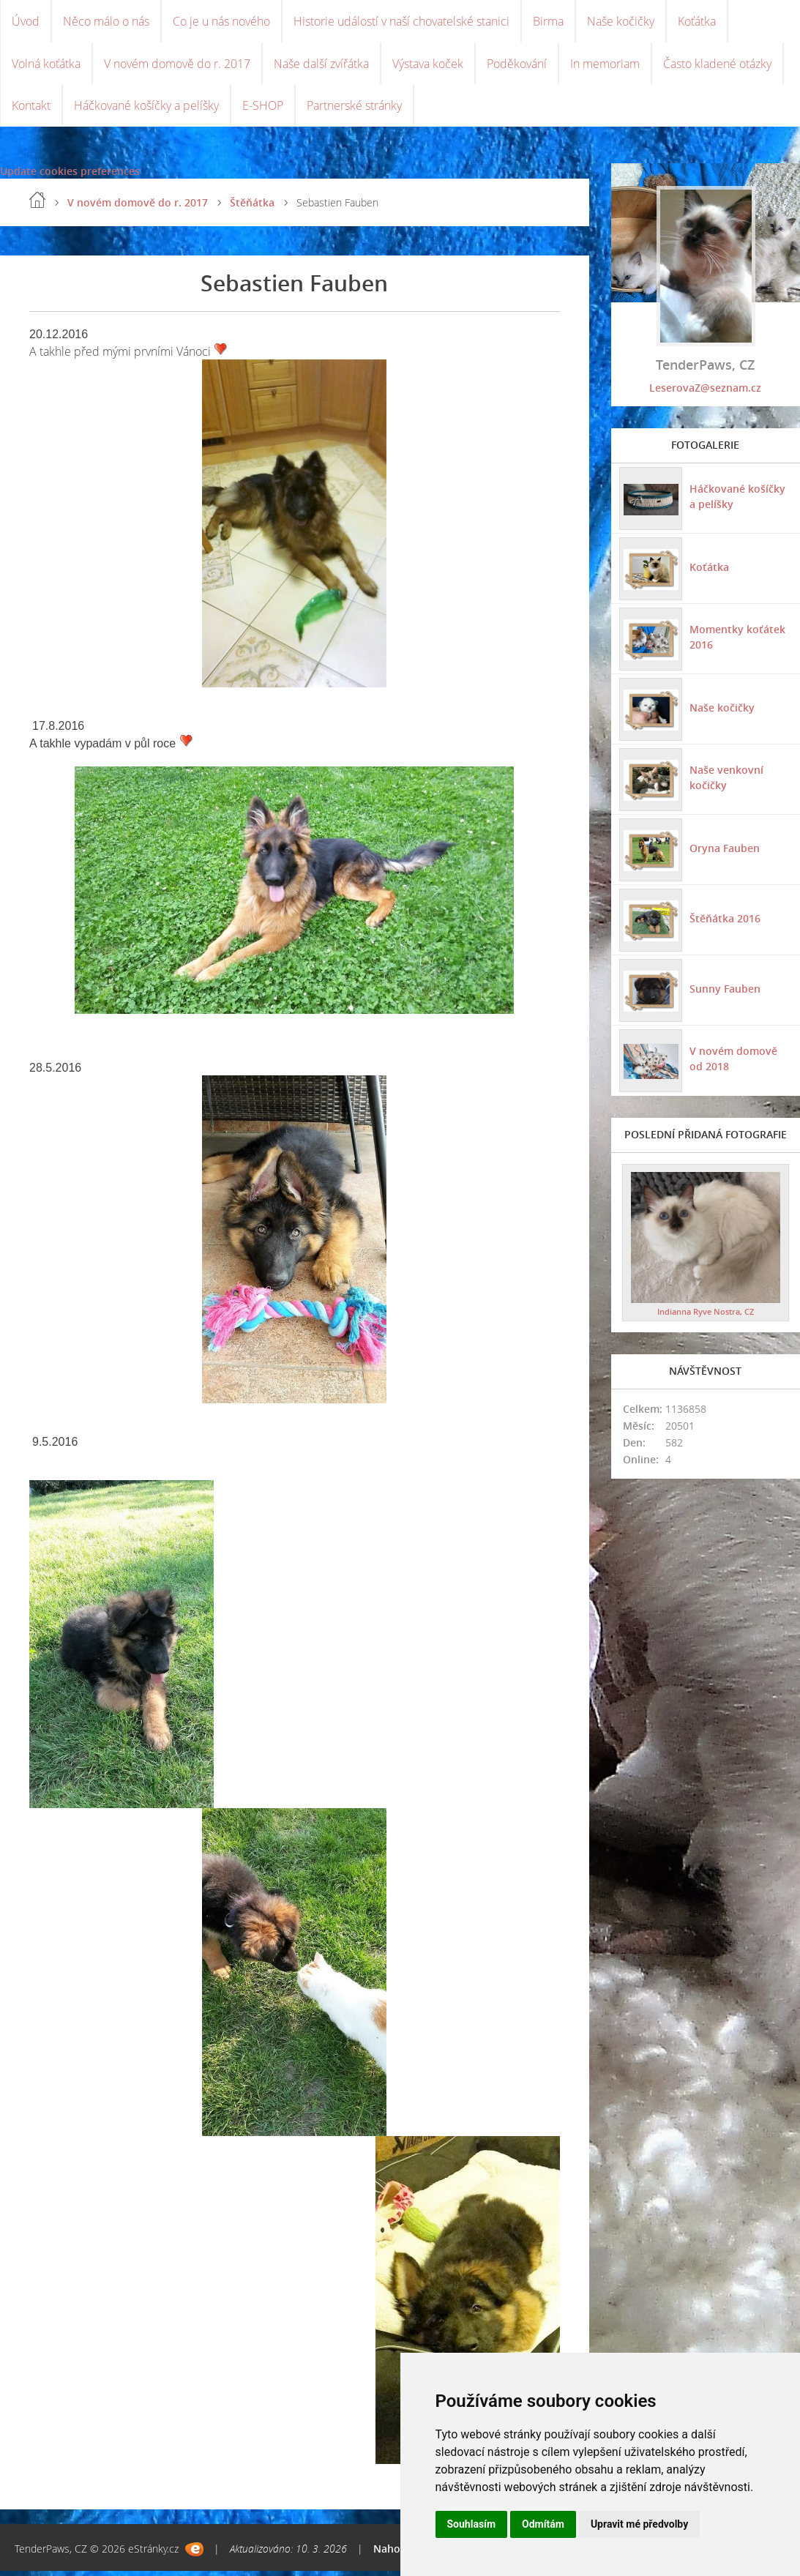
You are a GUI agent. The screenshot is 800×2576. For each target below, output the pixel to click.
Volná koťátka (46, 66)
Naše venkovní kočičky (726, 782)
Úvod (26, 22)
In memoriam (605, 66)
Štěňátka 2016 (724, 923)
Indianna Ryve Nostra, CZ (705, 1315)
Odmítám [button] (543, 2524)
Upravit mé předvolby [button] (639, 2524)
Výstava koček (427, 66)
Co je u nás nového (221, 22)
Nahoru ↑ (396, 2554)
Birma (548, 22)
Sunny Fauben (724, 993)
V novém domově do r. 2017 (177, 66)
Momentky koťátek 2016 (737, 642)
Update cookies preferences (70, 176)
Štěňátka (252, 207)
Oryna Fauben (724, 852)
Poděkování (517, 66)
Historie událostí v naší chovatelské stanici (401, 22)
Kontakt (31, 110)
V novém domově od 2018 (741, 1063)
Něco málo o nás (106, 22)
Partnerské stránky (354, 110)
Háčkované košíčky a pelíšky (146, 110)
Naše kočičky (620, 22)
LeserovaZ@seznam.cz (705, 393)
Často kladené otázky (717, 66)
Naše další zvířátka (321, 66)
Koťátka (697, 22)
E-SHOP (262, 110)
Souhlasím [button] (471, 2524)
